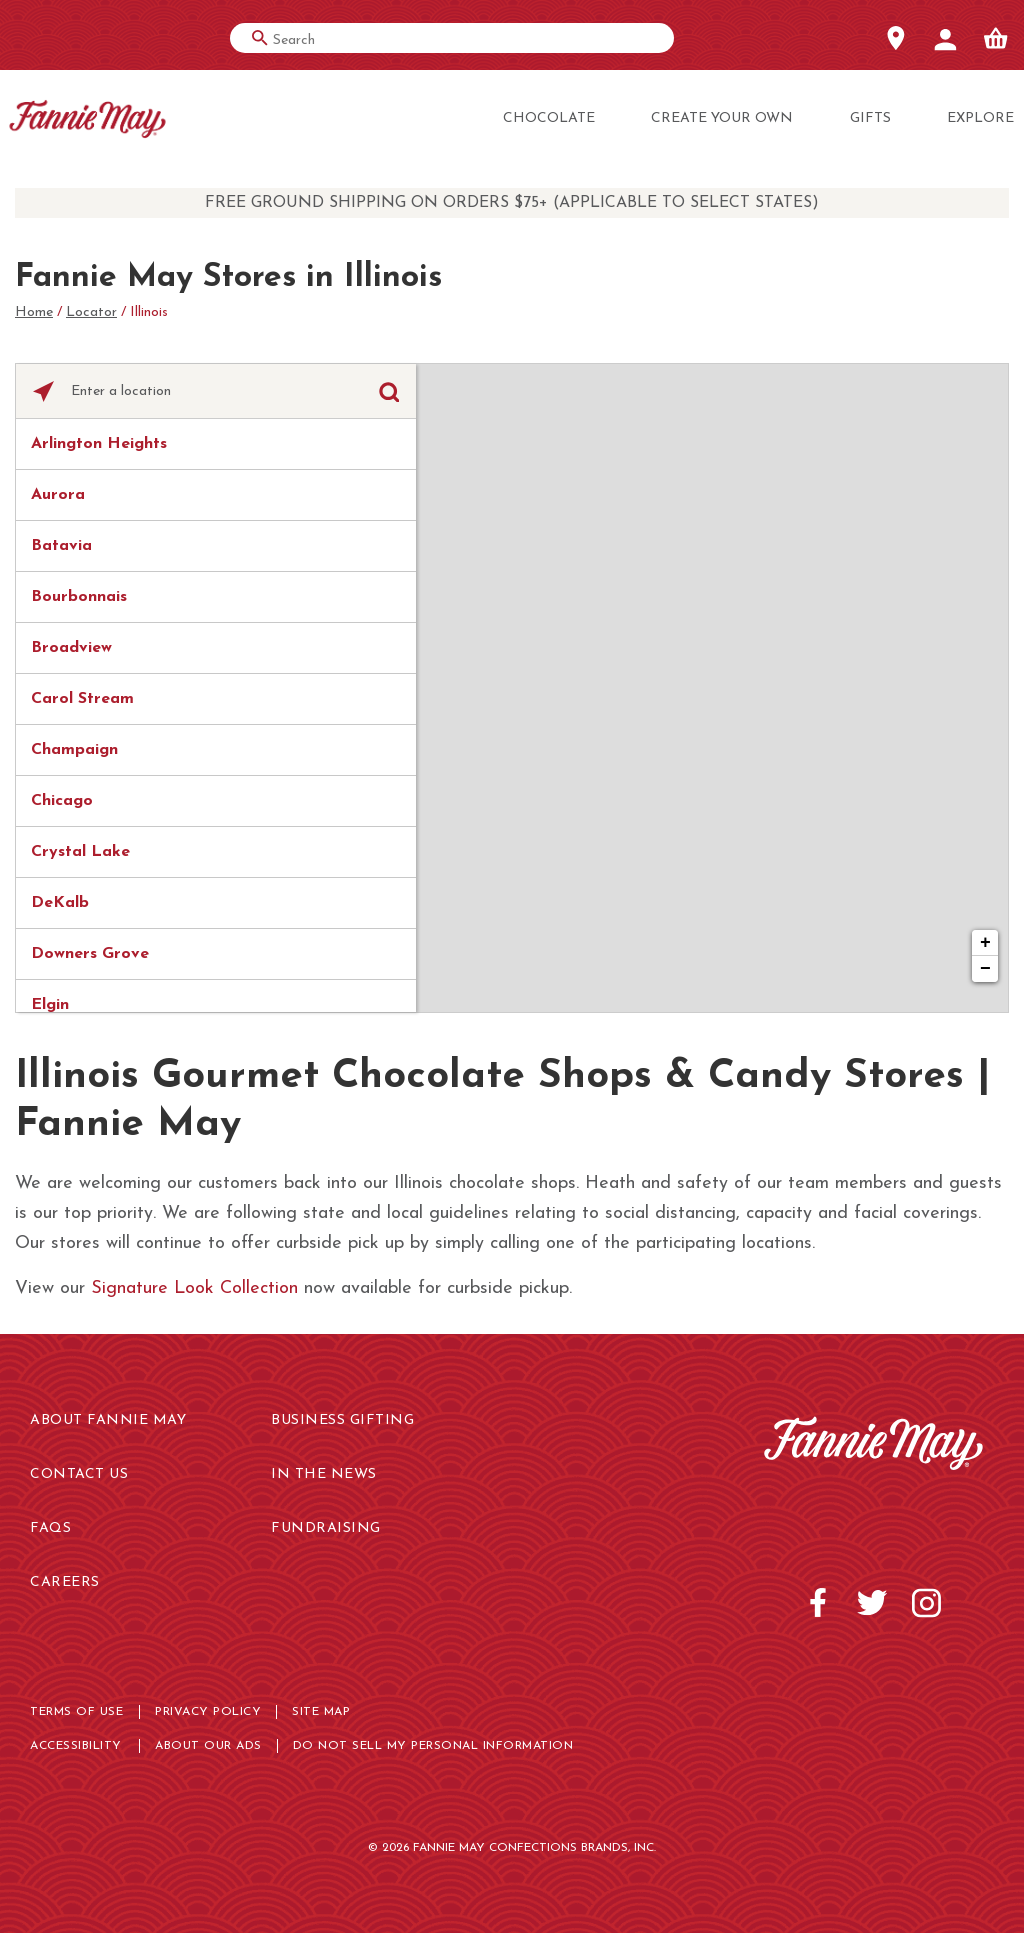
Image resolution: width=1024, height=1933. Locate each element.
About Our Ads (208, 1746)
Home (34, 312)
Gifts (870, 118)
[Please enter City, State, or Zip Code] (216, 392)
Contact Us (79, 1474)
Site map (321, 1712)
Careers (65, 1582)
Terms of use (76, 1712)
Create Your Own (722, 118)
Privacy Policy (208, 1712)
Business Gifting (342, 1420)
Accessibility (76, 1746)
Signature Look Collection (194, 1288)
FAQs (50, 1528)
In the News (324, 1474)
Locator (91, 312)
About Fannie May (108, 1420)
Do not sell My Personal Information (433, 1746)
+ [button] (985, 943)
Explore (980, 118)
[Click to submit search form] (388, 391)
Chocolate (549, 118)
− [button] (985, 969)
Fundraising (326, 1528)
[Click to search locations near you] (43, 391)
